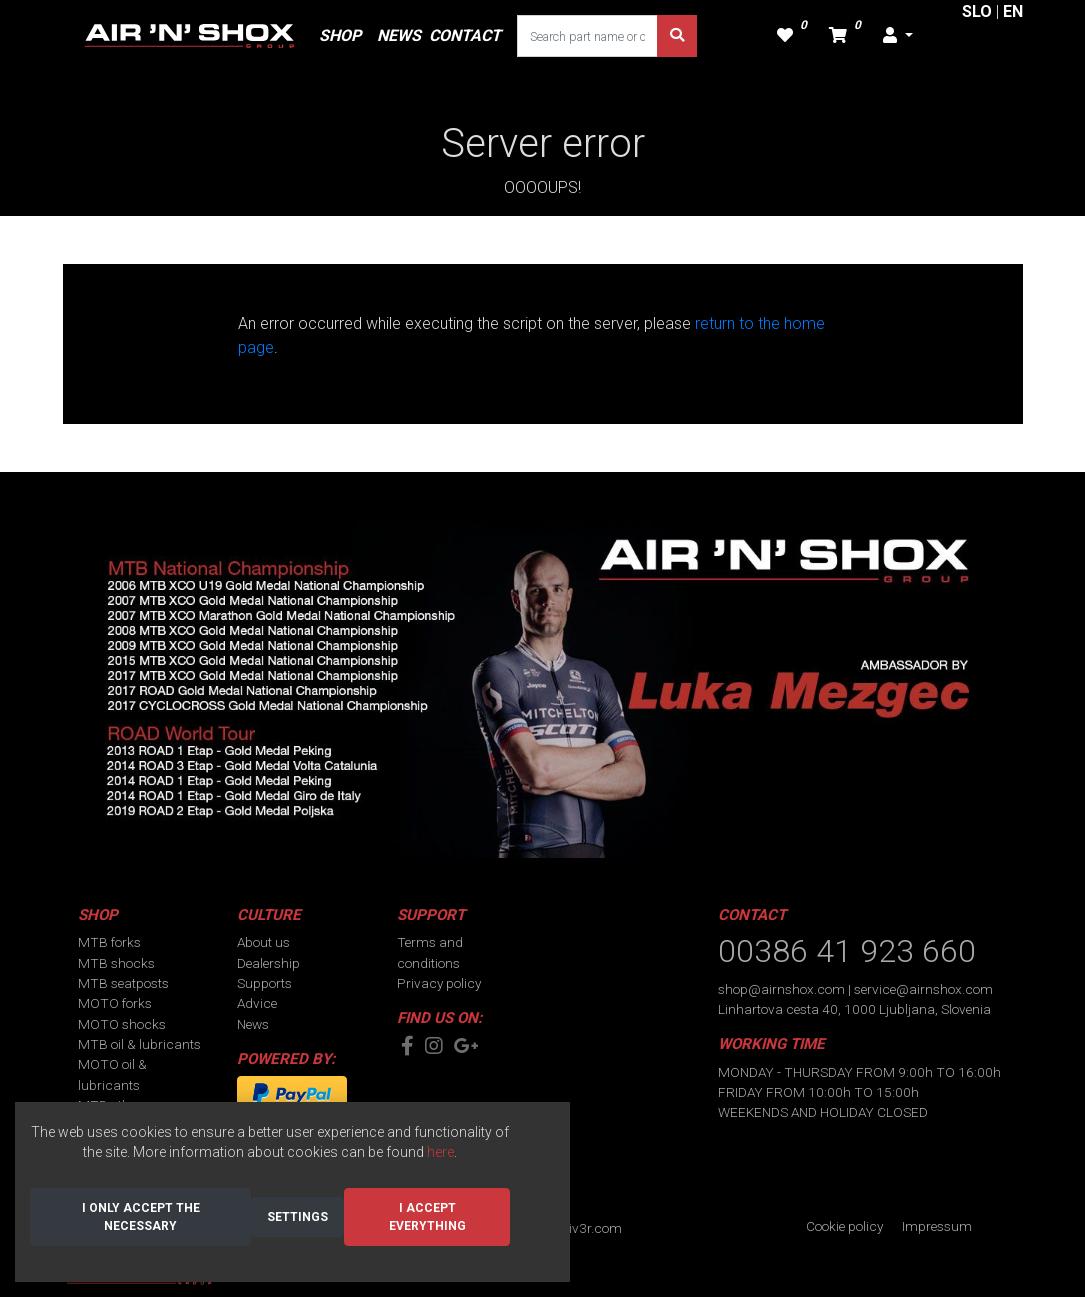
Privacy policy (439, 983)
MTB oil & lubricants (139, 1044)
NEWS (399, 35)
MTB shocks (116, 963)
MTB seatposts (123, 983)
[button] (898, 36)
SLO (977, 11)
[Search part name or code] (588, 36)
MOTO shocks (122, 1024)
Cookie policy (844, 1226)
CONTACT (465, 35)
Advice (257, 1003)
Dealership (268, 963)
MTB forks (109, 942)
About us (263, 942)
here (440, 1152)
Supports (264, 983)
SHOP (340, 35)
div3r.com (591, 1228)
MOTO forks (115, 1003)
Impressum (937, 1226)
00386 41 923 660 (847, 951)
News (253, 1024)
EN (1013, 11)
